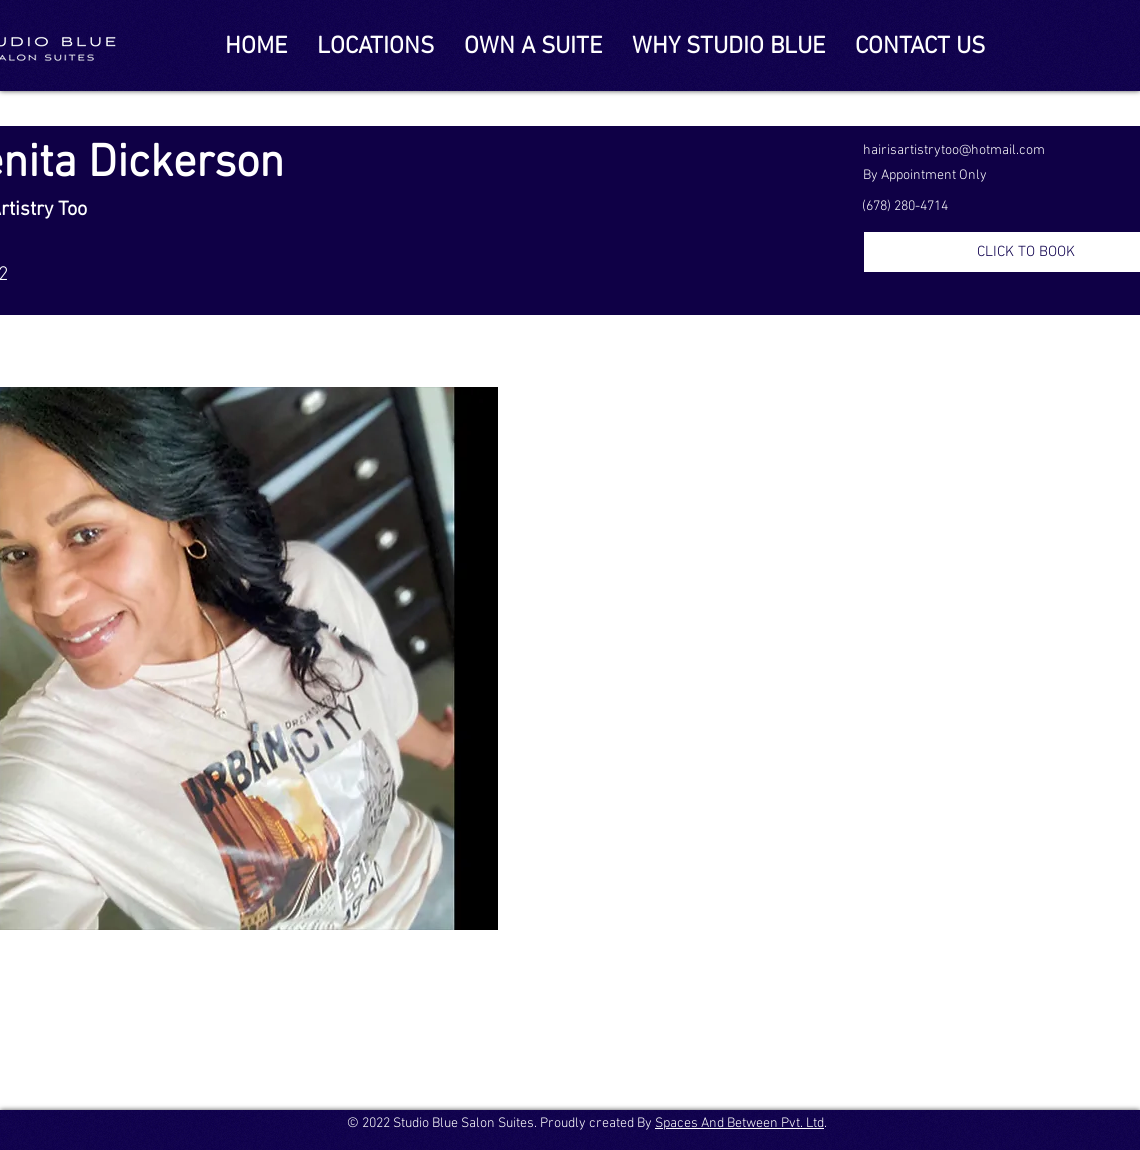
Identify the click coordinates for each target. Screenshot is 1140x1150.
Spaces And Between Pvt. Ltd (739, 1123)
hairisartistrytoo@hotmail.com (954, 150)
